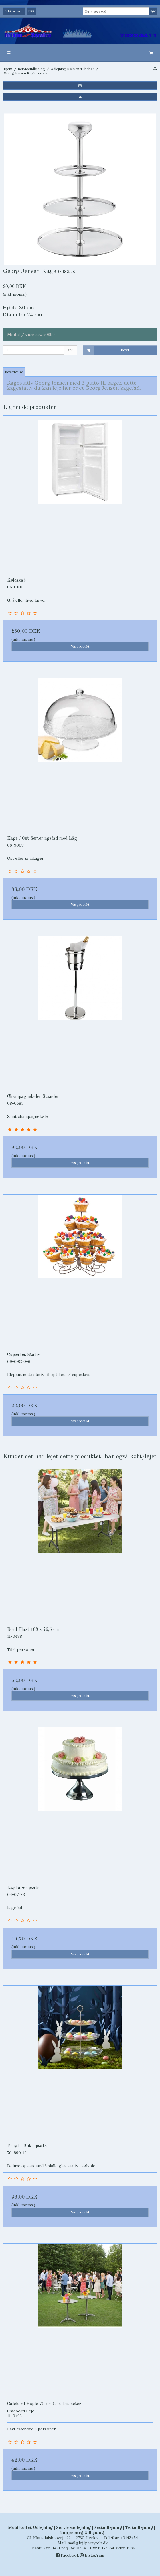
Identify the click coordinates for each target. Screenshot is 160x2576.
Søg (152, 11)
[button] (80, 85)
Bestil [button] (106, 350)
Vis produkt (80, 646)
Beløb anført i (14, 11)
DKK (31, 11)
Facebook (67, 2555)
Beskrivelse (14, 372)
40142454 (129, 2537)
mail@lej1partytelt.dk (88, 2542)
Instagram (92, 2555)
